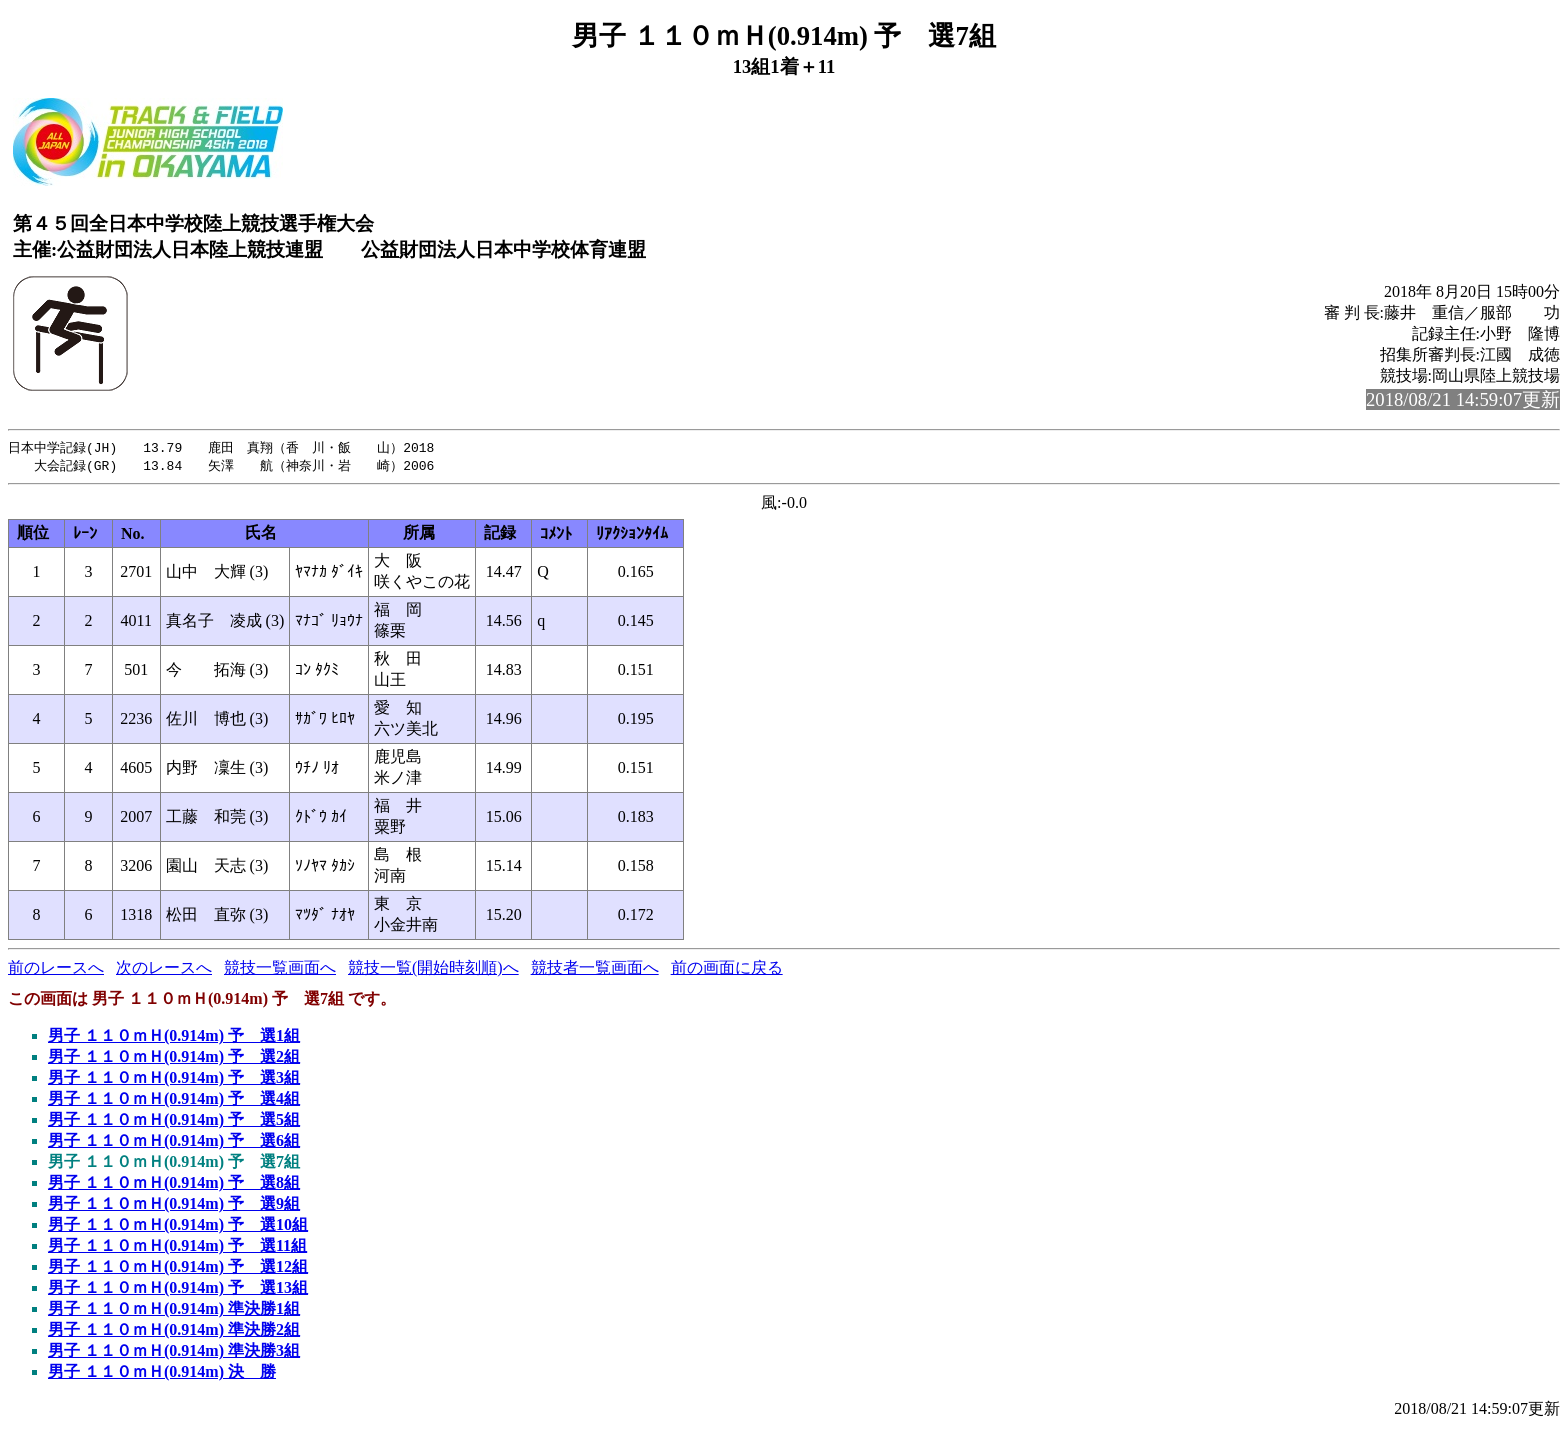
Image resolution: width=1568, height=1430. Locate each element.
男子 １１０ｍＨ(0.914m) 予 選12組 (178, 1268)
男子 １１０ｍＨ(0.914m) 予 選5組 (174, 1121)
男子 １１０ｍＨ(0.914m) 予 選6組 (174, 1142)
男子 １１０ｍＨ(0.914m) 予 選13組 (178, 1289)
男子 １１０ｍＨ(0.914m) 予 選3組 (174, 1079)
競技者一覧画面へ (595, 969)
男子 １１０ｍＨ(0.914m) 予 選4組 (174, 1100)
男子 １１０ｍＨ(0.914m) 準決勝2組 (174, 1331)
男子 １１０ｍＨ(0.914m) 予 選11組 (177, 1247)
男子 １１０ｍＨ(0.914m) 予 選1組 (174, 1037)
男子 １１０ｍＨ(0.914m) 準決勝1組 (174, 1310)
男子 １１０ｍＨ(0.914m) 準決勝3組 (174, 1352)
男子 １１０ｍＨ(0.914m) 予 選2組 (174, 1058)
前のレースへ (56, 969)
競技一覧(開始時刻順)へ (433, 969)
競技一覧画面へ (280, 969)
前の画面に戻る (727, 969)
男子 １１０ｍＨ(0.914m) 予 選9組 (174, 1205)
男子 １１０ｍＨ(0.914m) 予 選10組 (178, 1226)
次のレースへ (164, 969)
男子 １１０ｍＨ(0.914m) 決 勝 (162, 1373)
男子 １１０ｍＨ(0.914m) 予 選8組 (174, 1184)
